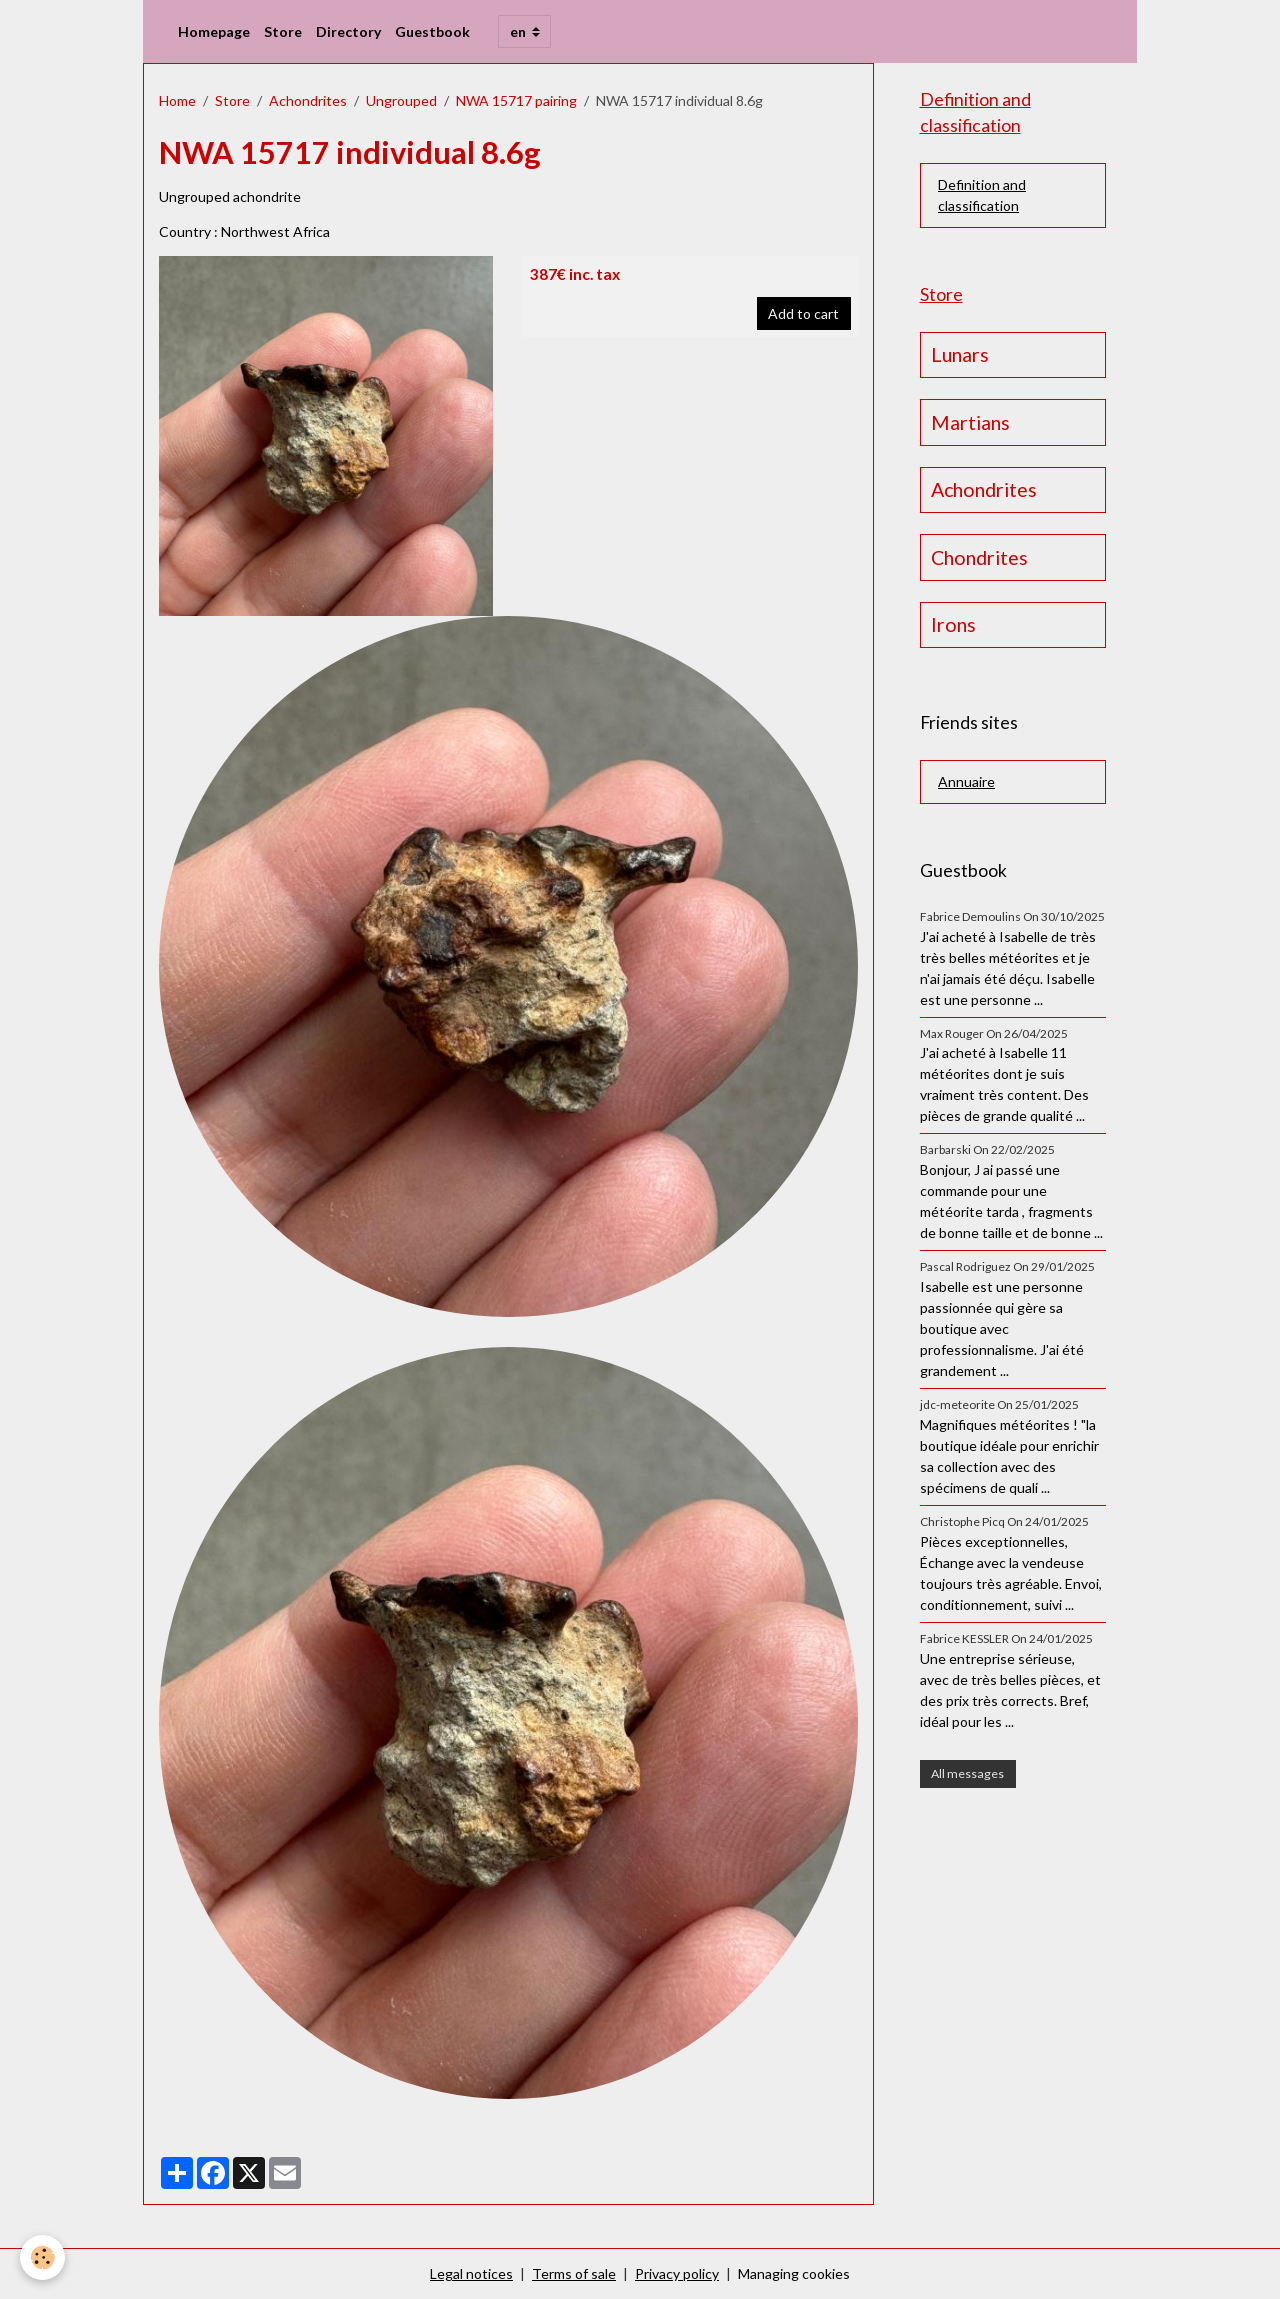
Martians (970, 422)
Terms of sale (574, 2273)
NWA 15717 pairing (516, 100)
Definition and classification (982, 195)
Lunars (960, 354)
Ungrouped (401, 100)
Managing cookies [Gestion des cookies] (794, 2273)
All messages (967, 1773)
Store (283, 31)
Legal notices (471, 2273)
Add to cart (803, 313)
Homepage (214, 31)
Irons (953, 624)
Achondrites (308, 100)
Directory (348, 31)
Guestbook (432, 31)
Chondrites (979, 557)
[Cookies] (42, 2257)
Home (177, 100)
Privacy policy (677, 2273)
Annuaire (966, 781)
